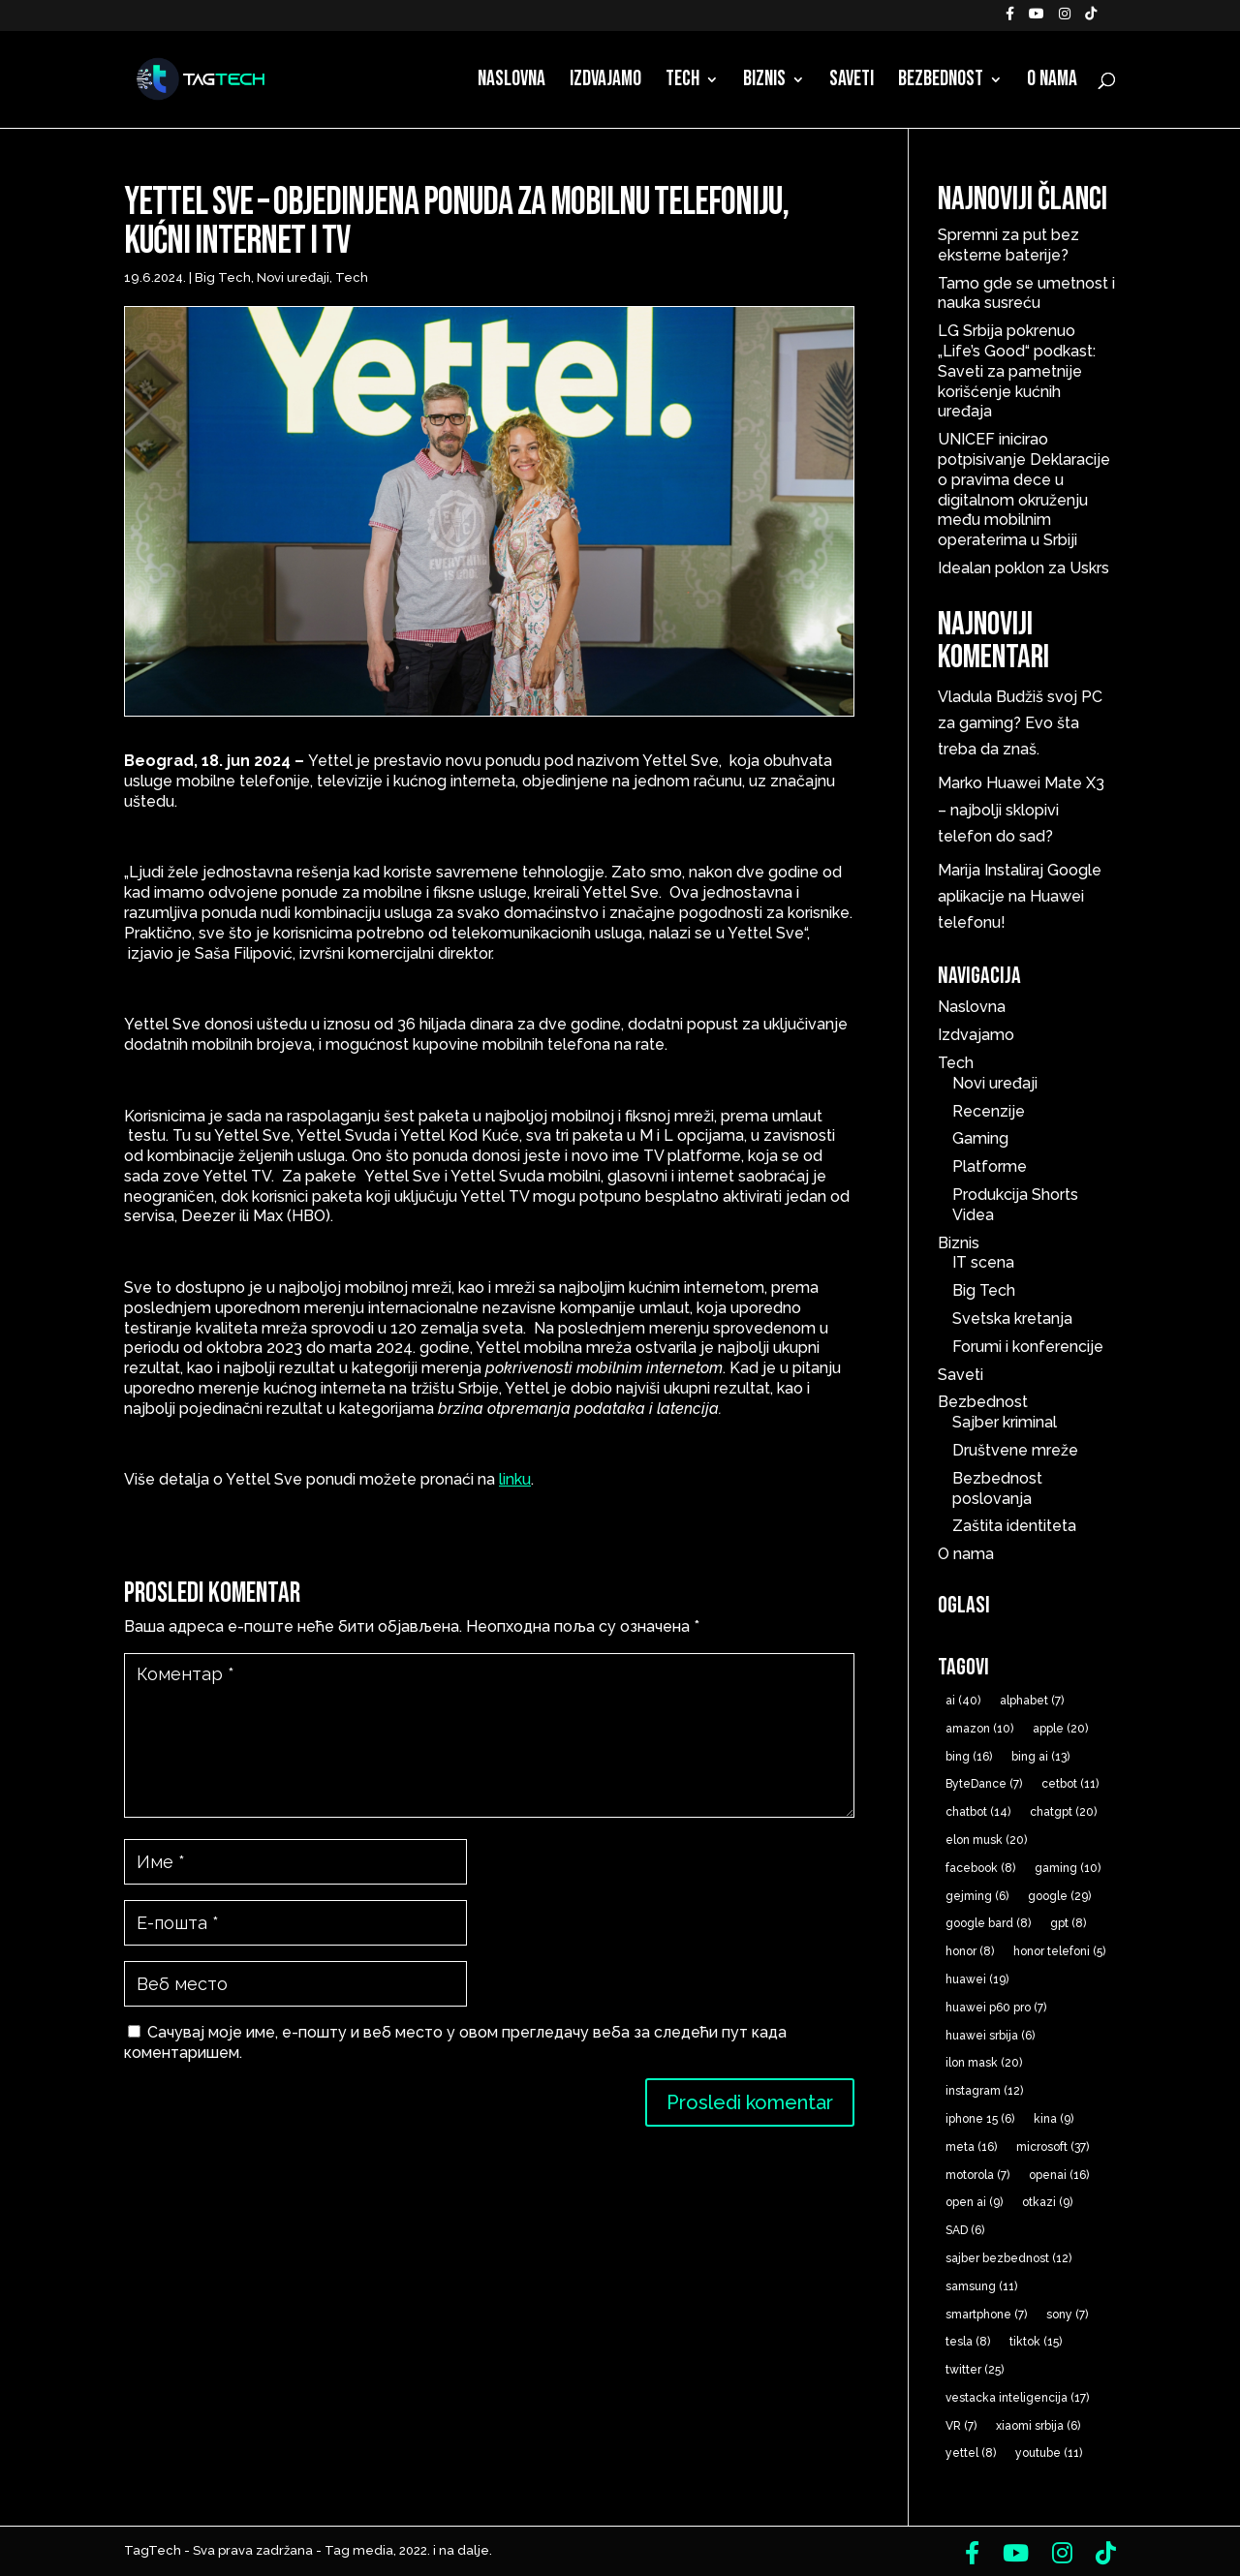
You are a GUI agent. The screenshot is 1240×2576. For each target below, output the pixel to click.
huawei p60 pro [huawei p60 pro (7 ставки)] (996, 2007)
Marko (960, 783)
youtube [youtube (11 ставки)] (1048, 2453)
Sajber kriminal (1004, 1422)
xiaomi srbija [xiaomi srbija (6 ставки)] (1038, 2426)
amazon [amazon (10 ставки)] (979, 1728)
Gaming (980, 1138)
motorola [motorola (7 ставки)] (977, 2175)
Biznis (764, 82)
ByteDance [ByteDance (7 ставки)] (984, 1784)
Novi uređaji (293, 277)
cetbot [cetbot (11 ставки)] (1070, 1784)
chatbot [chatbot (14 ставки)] (978, 1812)
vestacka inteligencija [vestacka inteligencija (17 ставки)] (1017, 2398)
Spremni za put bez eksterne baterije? (1008, 245)
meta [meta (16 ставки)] (971, 2147)
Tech (682, 82)
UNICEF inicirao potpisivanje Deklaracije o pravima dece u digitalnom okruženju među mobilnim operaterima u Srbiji (1024, 489)
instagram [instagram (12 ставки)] (984, 2091)
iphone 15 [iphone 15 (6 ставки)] (980, 2119)
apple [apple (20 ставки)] (1060, 1728)
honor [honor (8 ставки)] (970, 1951)
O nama (1052, 82)
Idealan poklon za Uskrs (1023, 568)
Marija (959, 870)
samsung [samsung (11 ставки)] (981, 2286)
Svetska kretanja (1012, 1318)
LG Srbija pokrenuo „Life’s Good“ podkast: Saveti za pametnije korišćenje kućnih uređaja (1017, 371)
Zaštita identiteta (1014, 1526)
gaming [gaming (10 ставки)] (1067, 1868)
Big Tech (223, 277)
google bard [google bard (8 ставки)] (988, 1923)
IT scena (983, 1262)
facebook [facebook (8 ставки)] (980, 1868)
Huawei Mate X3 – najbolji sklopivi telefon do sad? (1021, 809)
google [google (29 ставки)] (1059, 1896)
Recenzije (988, 1111)
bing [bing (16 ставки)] (969, 1756)
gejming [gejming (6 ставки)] (977, 1896)
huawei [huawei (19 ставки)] (977, 1979)
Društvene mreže (1015, 1450)
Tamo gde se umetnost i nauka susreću (1026, 293)
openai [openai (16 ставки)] (1059, 2175)
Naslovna (511, 82)
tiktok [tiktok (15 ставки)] (1035, 2341)
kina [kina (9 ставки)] (1053, 2119)
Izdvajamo (605, 82)
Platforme (989, 1166)
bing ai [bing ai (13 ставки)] (1040, 1756)
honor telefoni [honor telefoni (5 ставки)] (1059, 1951)
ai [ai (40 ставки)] (963, 1700)
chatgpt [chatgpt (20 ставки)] (1063, 1812)
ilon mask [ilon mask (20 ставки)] (984, 2063)
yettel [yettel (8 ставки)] (971, 2453)
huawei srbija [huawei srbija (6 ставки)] (990, 2035)
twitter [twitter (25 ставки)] (975, 2370)
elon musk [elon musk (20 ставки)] (986, 1840)
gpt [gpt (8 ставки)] (1068, 1923)
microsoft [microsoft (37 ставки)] (1052, 2147)
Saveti (851, 82)
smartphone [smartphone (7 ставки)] (986, 2314)
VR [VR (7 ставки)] (961, 2426)
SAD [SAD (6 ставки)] (965, 2230)
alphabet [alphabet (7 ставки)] (1032, 1700)
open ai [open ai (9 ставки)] (974, 2202)
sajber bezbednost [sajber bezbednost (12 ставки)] (1008, 2258)
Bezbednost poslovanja (997, 1488)
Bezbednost (940, 82)
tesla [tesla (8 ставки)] (968, 2341)
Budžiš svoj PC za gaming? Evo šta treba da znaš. (1020, 723)
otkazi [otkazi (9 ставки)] (1047, 2202)
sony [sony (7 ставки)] (1067, 2314)
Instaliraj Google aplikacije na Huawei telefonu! (1019, 896)
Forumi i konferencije (1027, 1346)
